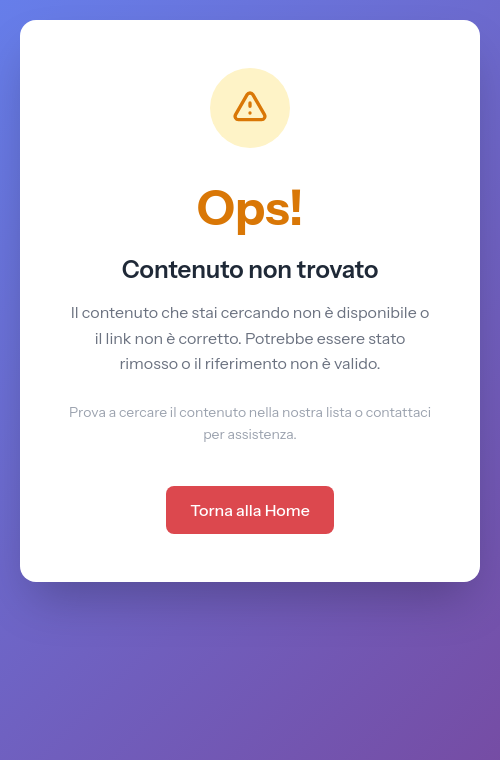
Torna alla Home (250, 510)
